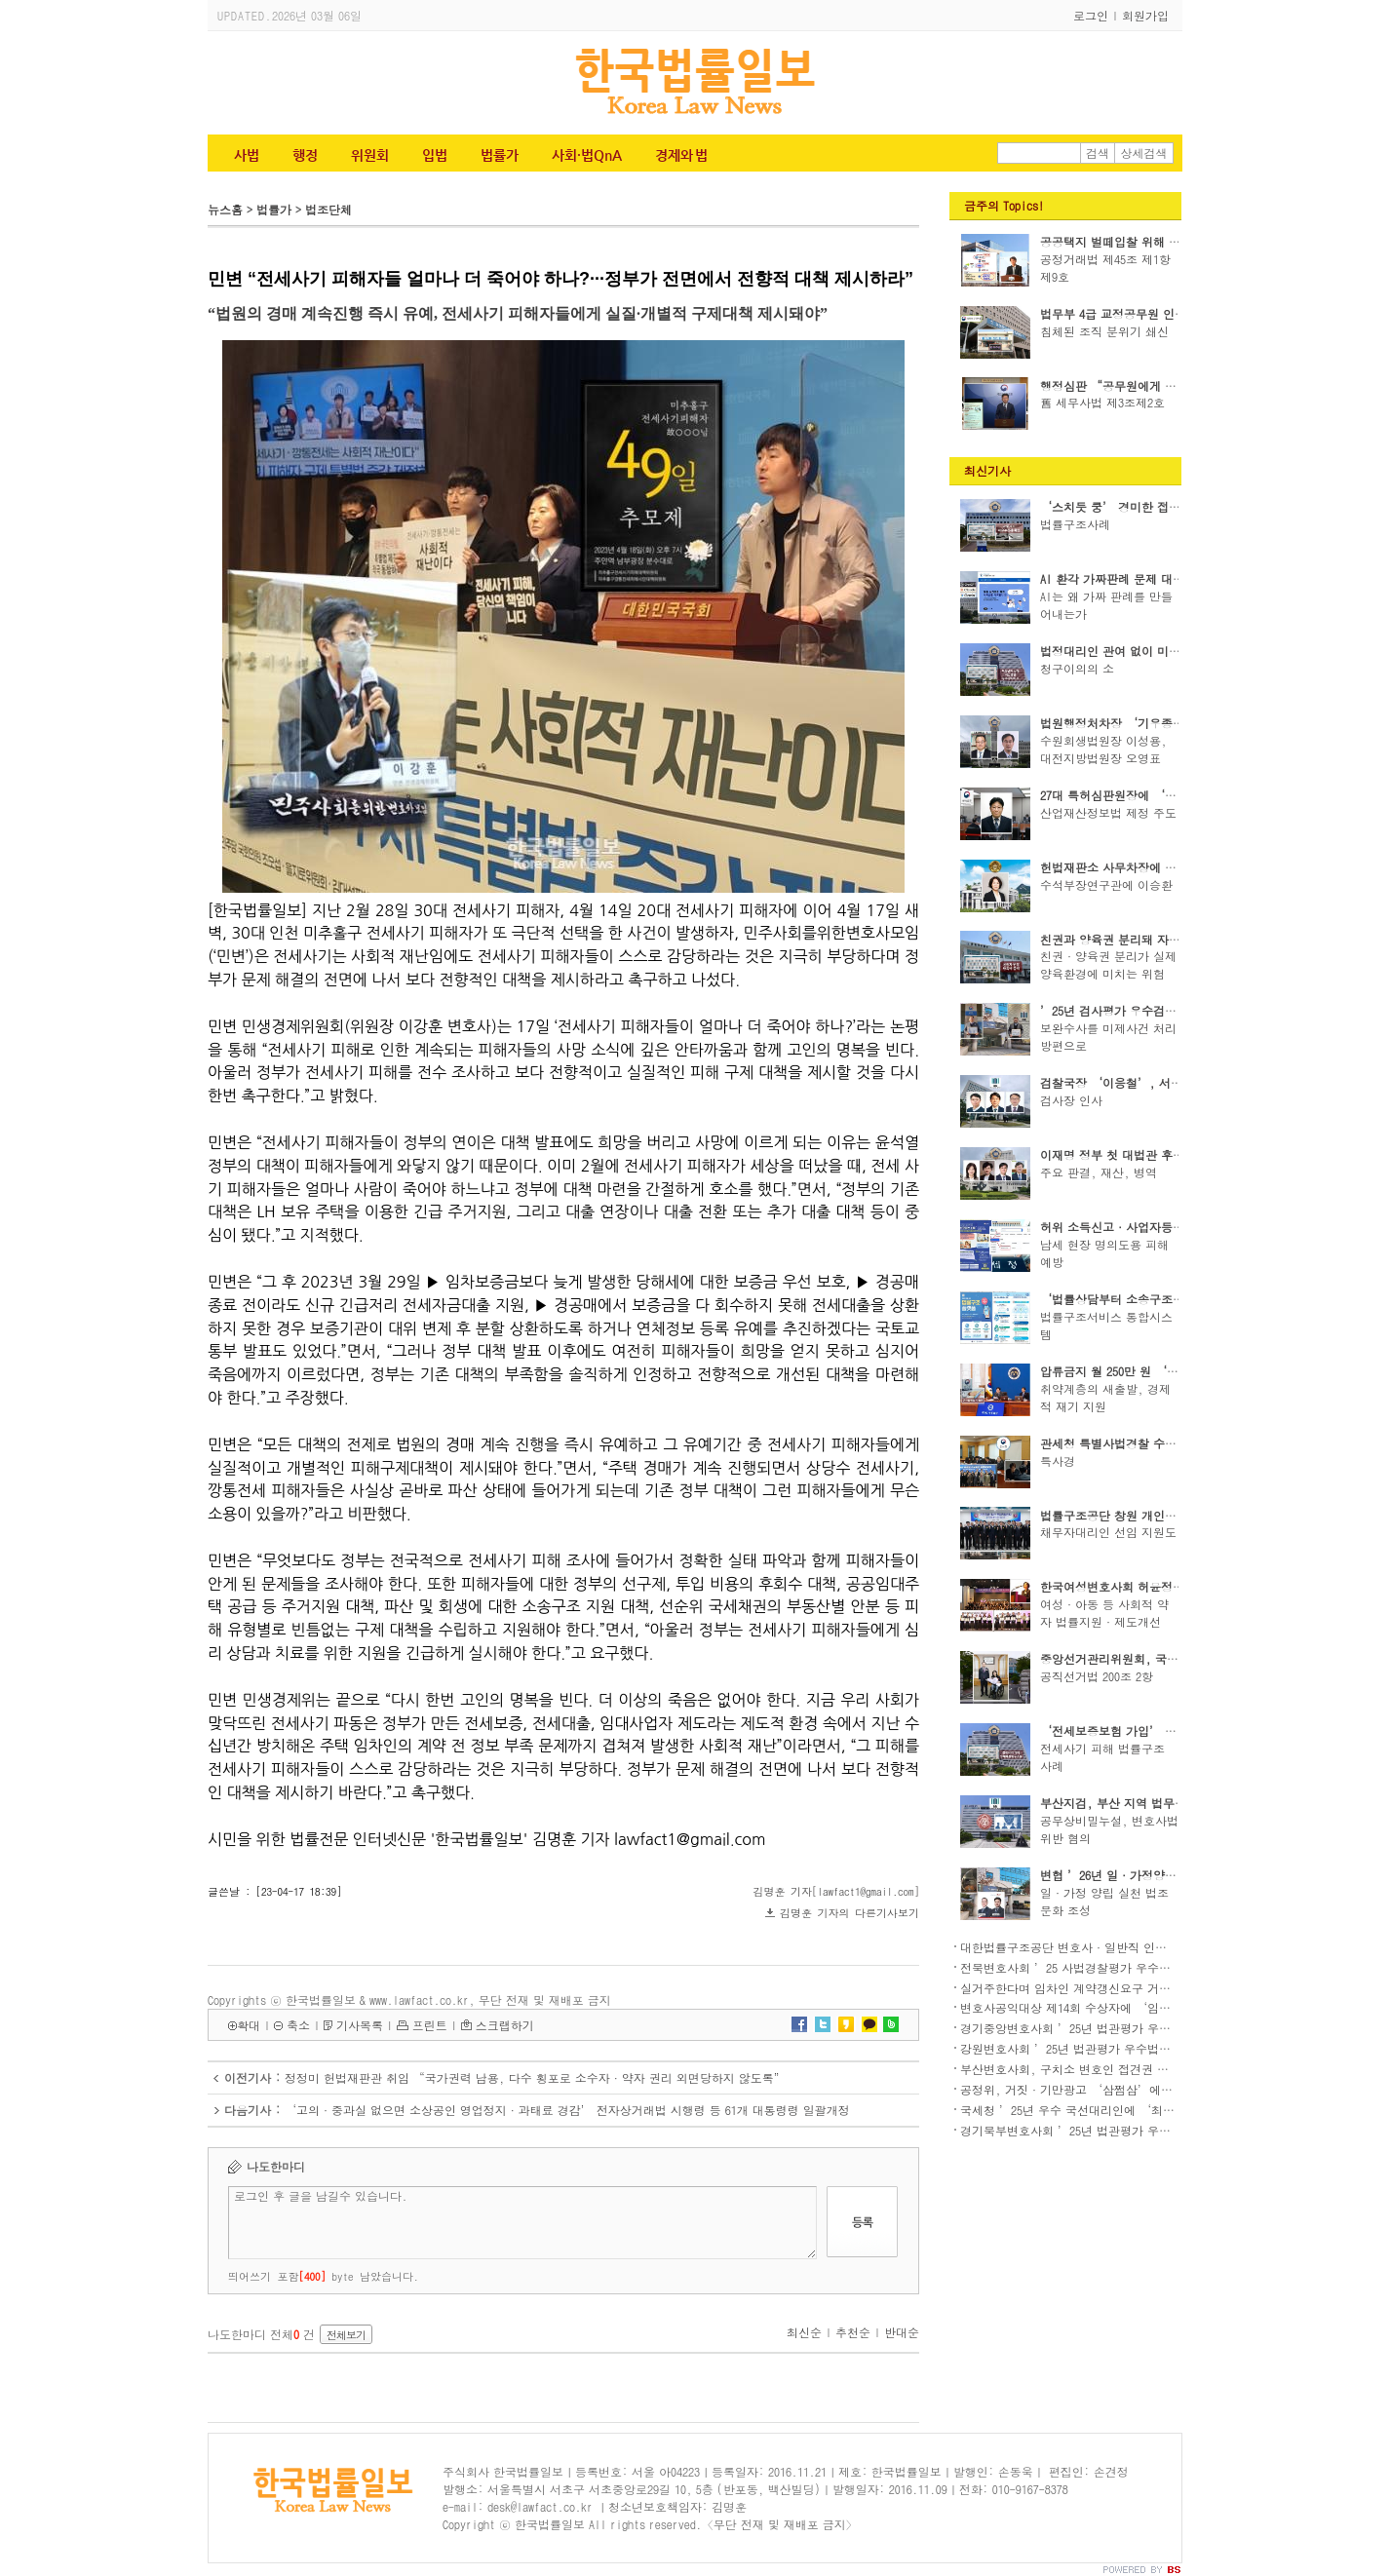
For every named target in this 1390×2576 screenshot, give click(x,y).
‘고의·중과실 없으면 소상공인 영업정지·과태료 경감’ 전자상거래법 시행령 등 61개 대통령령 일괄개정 (567, 2109)
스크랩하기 (505, 2025)
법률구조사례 (1075, 524)
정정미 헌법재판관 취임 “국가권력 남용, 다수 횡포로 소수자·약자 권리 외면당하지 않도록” (535, 2077)
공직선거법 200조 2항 (1096, 1676)
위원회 (370, 155)
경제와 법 (681, 155)
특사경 (1057, 1460)
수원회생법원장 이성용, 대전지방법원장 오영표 (1103, 749)
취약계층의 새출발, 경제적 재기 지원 (1105, 1397)
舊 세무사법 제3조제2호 (1102, 402)
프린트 (429, 2025)
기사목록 (359, 2025)
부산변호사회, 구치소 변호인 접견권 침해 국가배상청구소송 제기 (1132, 2068)
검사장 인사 (1071, 1100)
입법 (434, 155)
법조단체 (328, 209)
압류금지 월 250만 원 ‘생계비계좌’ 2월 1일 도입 (1173, 1371)
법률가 (500, 155)
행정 (305, 155)
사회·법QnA (587, 155)
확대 (248, 2025)
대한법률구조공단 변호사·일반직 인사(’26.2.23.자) (1104, 1947)
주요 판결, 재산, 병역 (1098, 1172)
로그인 (1090, 15)
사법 (246, 155)
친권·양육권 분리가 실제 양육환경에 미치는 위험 (1108, 964)
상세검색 (1144, 152)
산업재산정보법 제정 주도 (1108, 812)
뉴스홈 (225, 209)
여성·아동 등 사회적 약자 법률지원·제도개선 (1104, 1613)
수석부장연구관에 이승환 (1106, 884)
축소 (298, 2025)
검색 (1097, 152)
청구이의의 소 (1077, 668)
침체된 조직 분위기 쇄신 (1104, 331)
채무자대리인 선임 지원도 (1108, 1531)
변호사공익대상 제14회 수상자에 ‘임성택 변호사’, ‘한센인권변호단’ (1154, 2007)
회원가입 (1145, 15)
